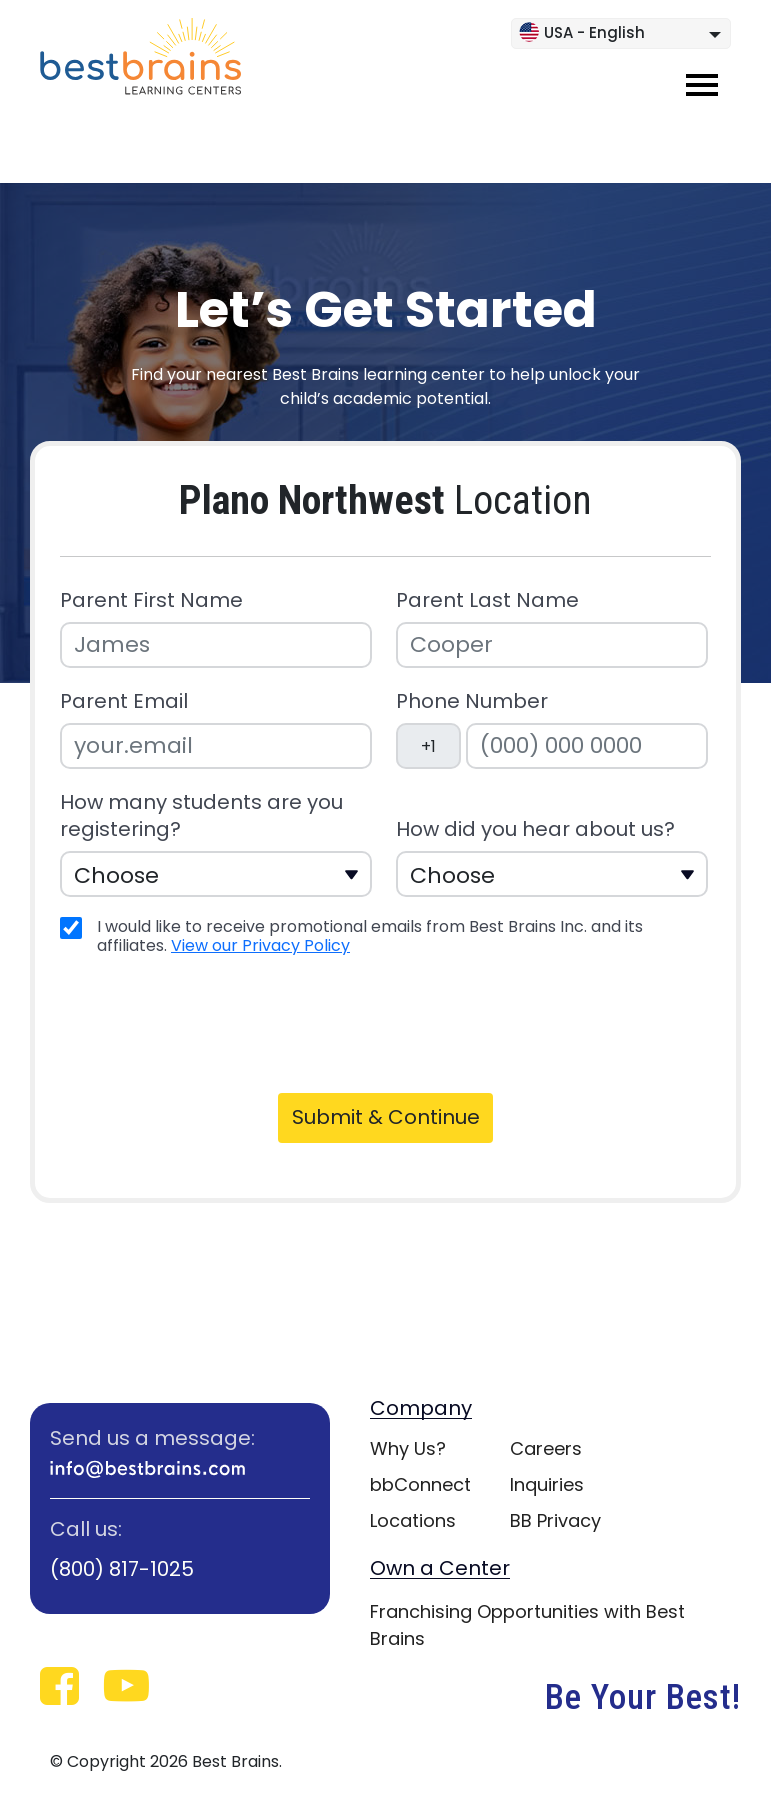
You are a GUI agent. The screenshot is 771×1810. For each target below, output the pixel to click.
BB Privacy (555, 1520)
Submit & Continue (386, 1117)
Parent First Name (151, 600)
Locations (413, 1520)
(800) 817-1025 (122, 1569)
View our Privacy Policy (260, 945)
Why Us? (408, 1448)
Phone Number (472, 701)
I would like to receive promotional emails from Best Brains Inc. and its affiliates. (370, 936)
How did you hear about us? (535, 829)
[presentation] (212, 1022)
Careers (546, 1448)
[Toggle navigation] (702, 85)
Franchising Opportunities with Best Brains (527, 1625)
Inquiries (547, 1484)
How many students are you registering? (201, 816)
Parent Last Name (487, 600)
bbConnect (420, 1484)
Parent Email (124, 701)
